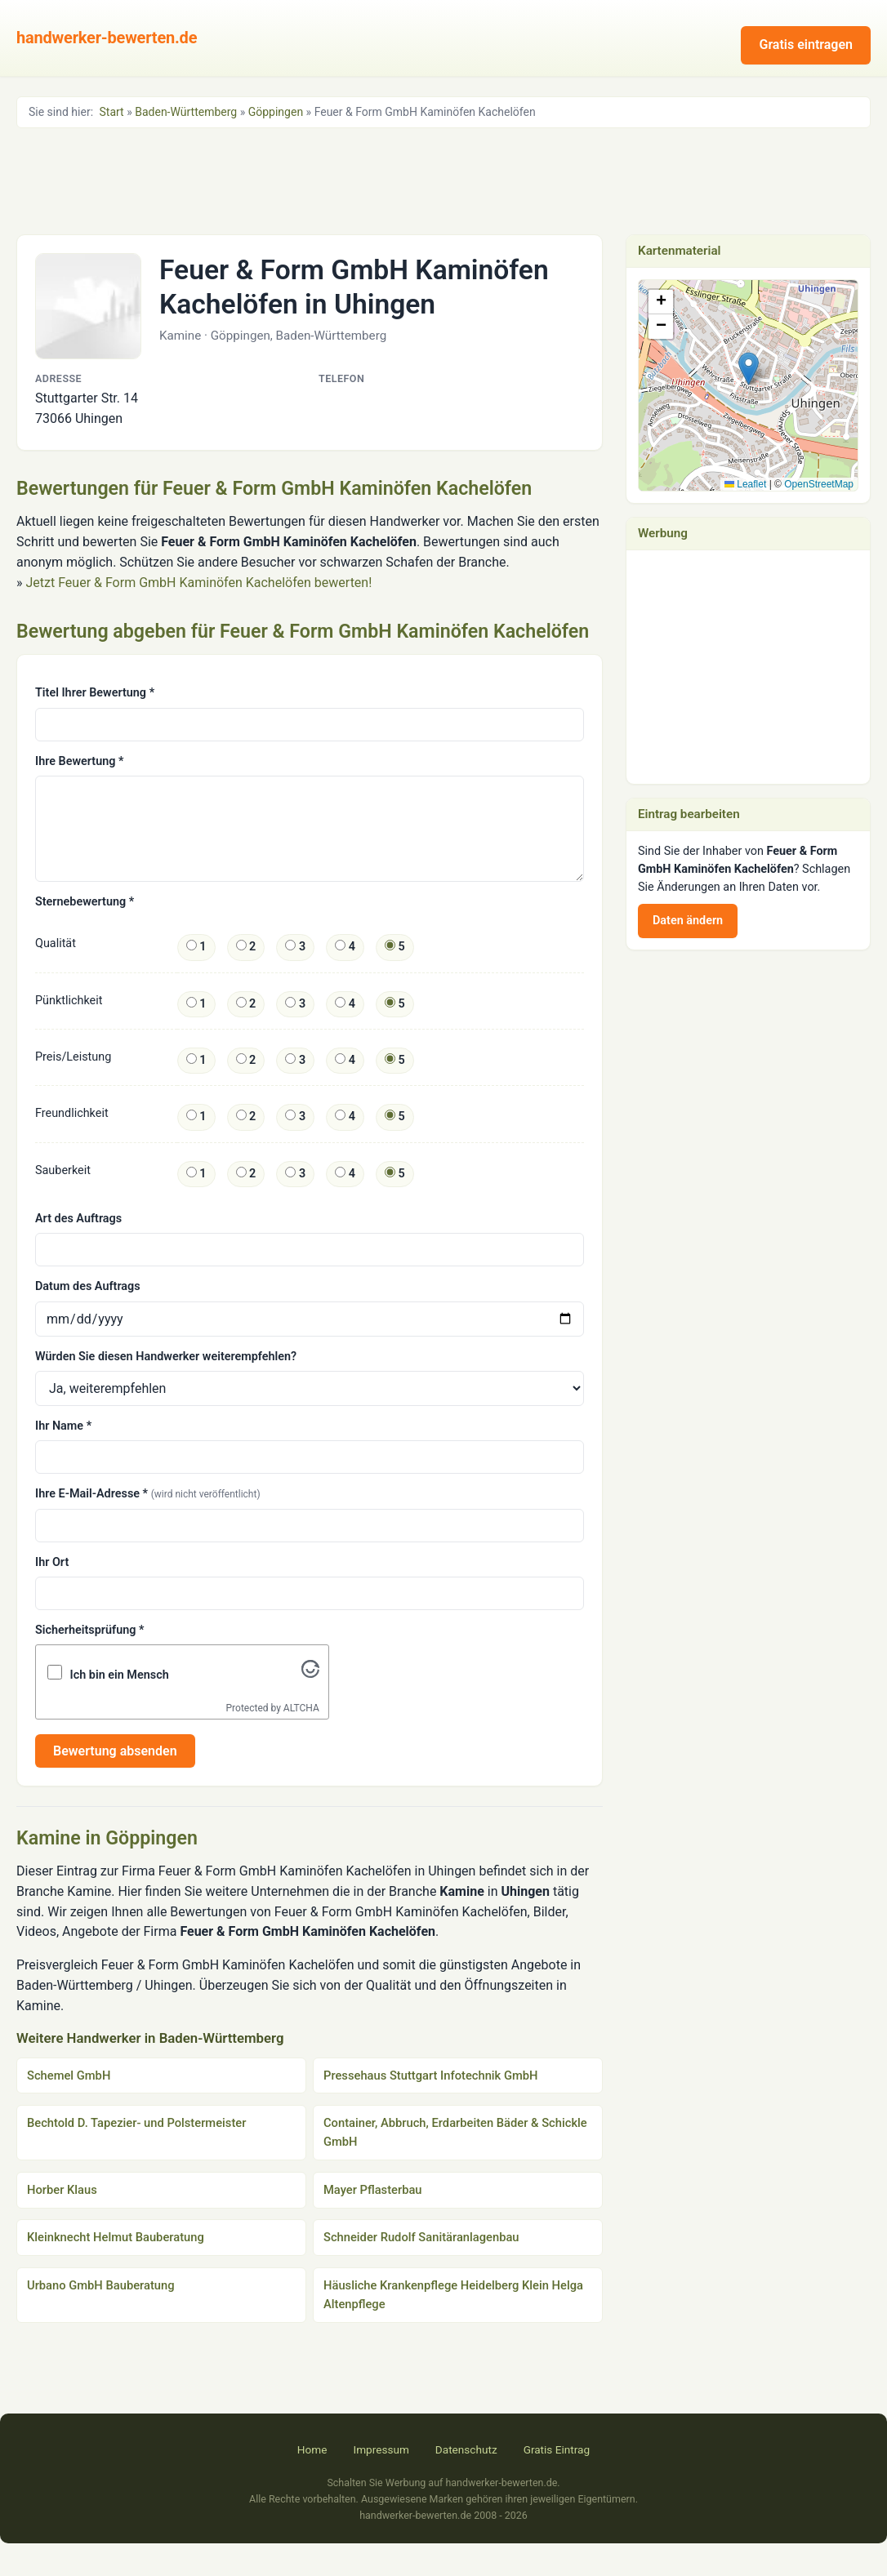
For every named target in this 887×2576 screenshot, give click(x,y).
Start (112, 111)
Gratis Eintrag (557, 2449)
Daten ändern (688, 921)
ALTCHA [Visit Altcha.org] (301, 1708)
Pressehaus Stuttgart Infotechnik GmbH (430, 2075)
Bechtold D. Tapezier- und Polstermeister (136, 2123)
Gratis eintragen (806, 44)
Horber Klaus (62, 2189)
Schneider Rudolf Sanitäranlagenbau (421, 2237)
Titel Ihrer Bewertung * (94, 693)
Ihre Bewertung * (79, 761)
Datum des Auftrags (87, 1286)
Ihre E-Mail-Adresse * (148, 1494)
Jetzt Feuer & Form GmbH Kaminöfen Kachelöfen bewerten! (198, 582)
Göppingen (275, 111)
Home (312, 2449)
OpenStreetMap (819, 484)
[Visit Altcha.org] (310, 1673)
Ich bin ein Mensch (119, 1675)
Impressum (380, 2449)
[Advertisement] (443, 179)
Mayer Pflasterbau (372, 2189)
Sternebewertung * (84, 902)
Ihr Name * (63, 1426)
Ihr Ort (52, 1562)
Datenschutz (466, 2449)
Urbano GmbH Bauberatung (101, 2285)
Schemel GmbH (68, 2075)
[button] (748, 368)
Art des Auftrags (78, 1219)
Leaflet (745, 484)
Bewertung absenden (115, 1751)
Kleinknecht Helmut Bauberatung (115, 2237)
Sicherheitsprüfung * (89, 1630)
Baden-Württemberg (186, 111)
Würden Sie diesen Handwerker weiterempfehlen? (165, 1357)
